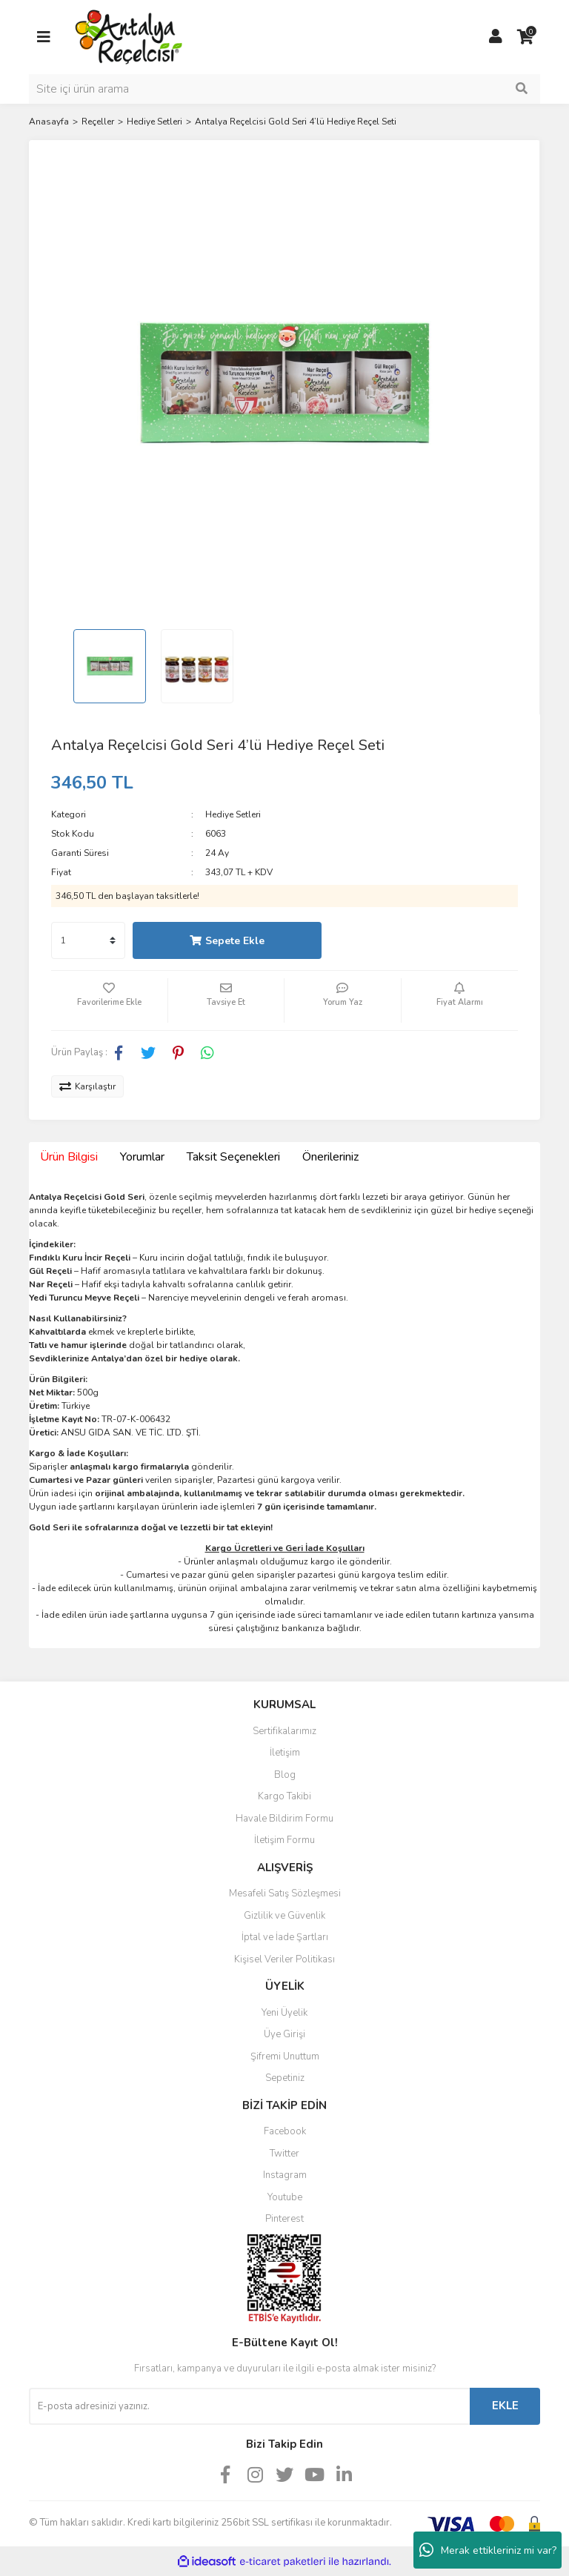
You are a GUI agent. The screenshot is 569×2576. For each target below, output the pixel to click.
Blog (285, 1775)
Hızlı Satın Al (423, 941)
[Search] (284, 89)
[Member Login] (495, 37)
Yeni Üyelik (284, 2012)
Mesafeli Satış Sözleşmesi (285, 1893)
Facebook (285, 2131)
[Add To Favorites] (109, 1000)
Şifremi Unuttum (284, 2056)
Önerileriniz (330, 1157)
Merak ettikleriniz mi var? (487, 2550)
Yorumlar (142, 1157)
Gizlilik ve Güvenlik (284, 1915)
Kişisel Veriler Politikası (284, 1959)
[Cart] (525, 37)
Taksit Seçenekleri (233, 1157)
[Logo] (129, 36)
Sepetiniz (285, 2078)
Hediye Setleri (233, 814)
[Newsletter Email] (249, 2406)
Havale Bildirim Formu (284, 1818)
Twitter (284, 2153)
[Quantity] (88, 940)
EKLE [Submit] (505, 2405)
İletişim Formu (284, 1840)
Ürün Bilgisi (69, 1157)
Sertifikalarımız (284, 1731)
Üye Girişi (284, 2034)
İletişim (285, 1752)
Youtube (284, 2197)
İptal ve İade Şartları (285, 1937)
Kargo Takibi (284, 1796)
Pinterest (284, 2218)
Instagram (285, 2175)
